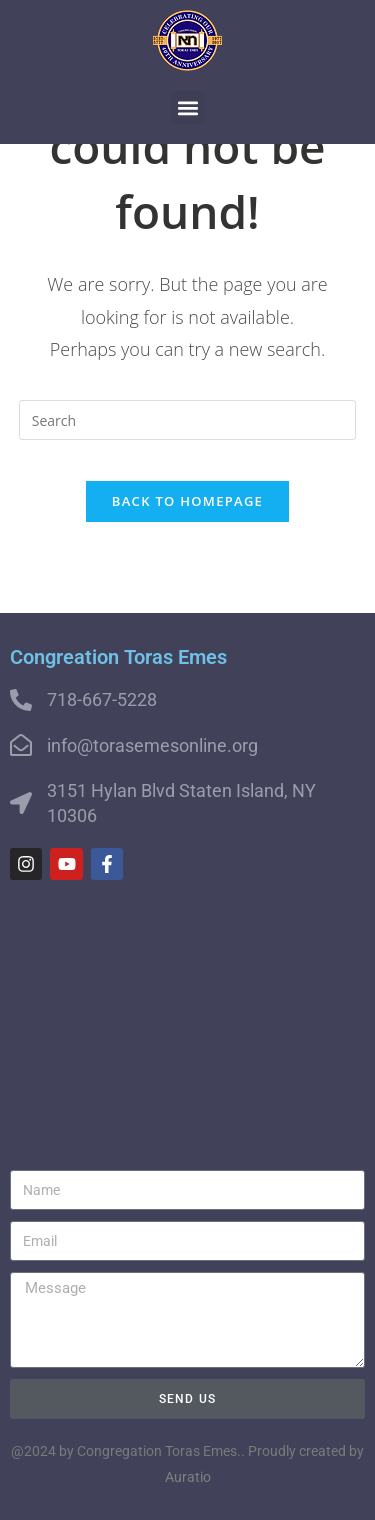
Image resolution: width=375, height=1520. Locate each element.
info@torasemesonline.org (152, 745)
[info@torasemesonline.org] (21, 745)
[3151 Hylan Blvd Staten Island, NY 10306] (21, 803)
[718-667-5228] (21, 700)
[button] (187, 107)
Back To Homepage (187, 501)
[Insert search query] (188, 420)
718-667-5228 (102, 699)
